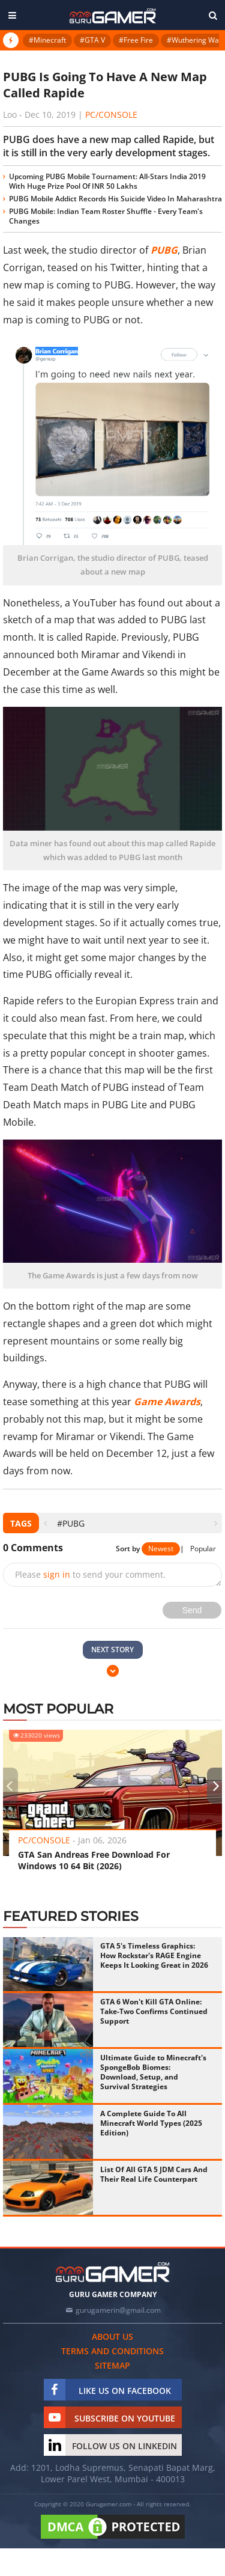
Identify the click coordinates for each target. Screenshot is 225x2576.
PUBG (164, 250)
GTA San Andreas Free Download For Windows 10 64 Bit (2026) (94, 1860)
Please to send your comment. (90, 1574)
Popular (203, 1548)
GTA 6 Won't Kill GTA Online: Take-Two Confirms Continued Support (154, 2011)
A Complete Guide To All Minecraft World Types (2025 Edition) (151, 2123)
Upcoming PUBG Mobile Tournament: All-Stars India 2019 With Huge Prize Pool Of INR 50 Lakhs (107, 181)
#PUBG (71, 1523)
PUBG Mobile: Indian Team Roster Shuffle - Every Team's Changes (106, 216)
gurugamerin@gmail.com (118, 2310)
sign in (56, 1574)
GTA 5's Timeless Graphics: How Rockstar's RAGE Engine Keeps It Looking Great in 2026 (154, 1955)
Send (192, 1610)
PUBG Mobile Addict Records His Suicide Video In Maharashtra (115, 199)
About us (112, 2336)
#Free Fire (136, 40)
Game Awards (167, 1401)
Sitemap (112, 2365)
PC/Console (111, 114)
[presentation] (45, 1523)
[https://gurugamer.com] (113, 2272)
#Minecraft (47, 40)
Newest (160, 1548)
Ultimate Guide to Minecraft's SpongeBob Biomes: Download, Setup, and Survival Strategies (153, 2072)
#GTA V (92, 40)
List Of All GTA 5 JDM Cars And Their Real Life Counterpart (154, 2174)
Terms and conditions (112, 2351)
